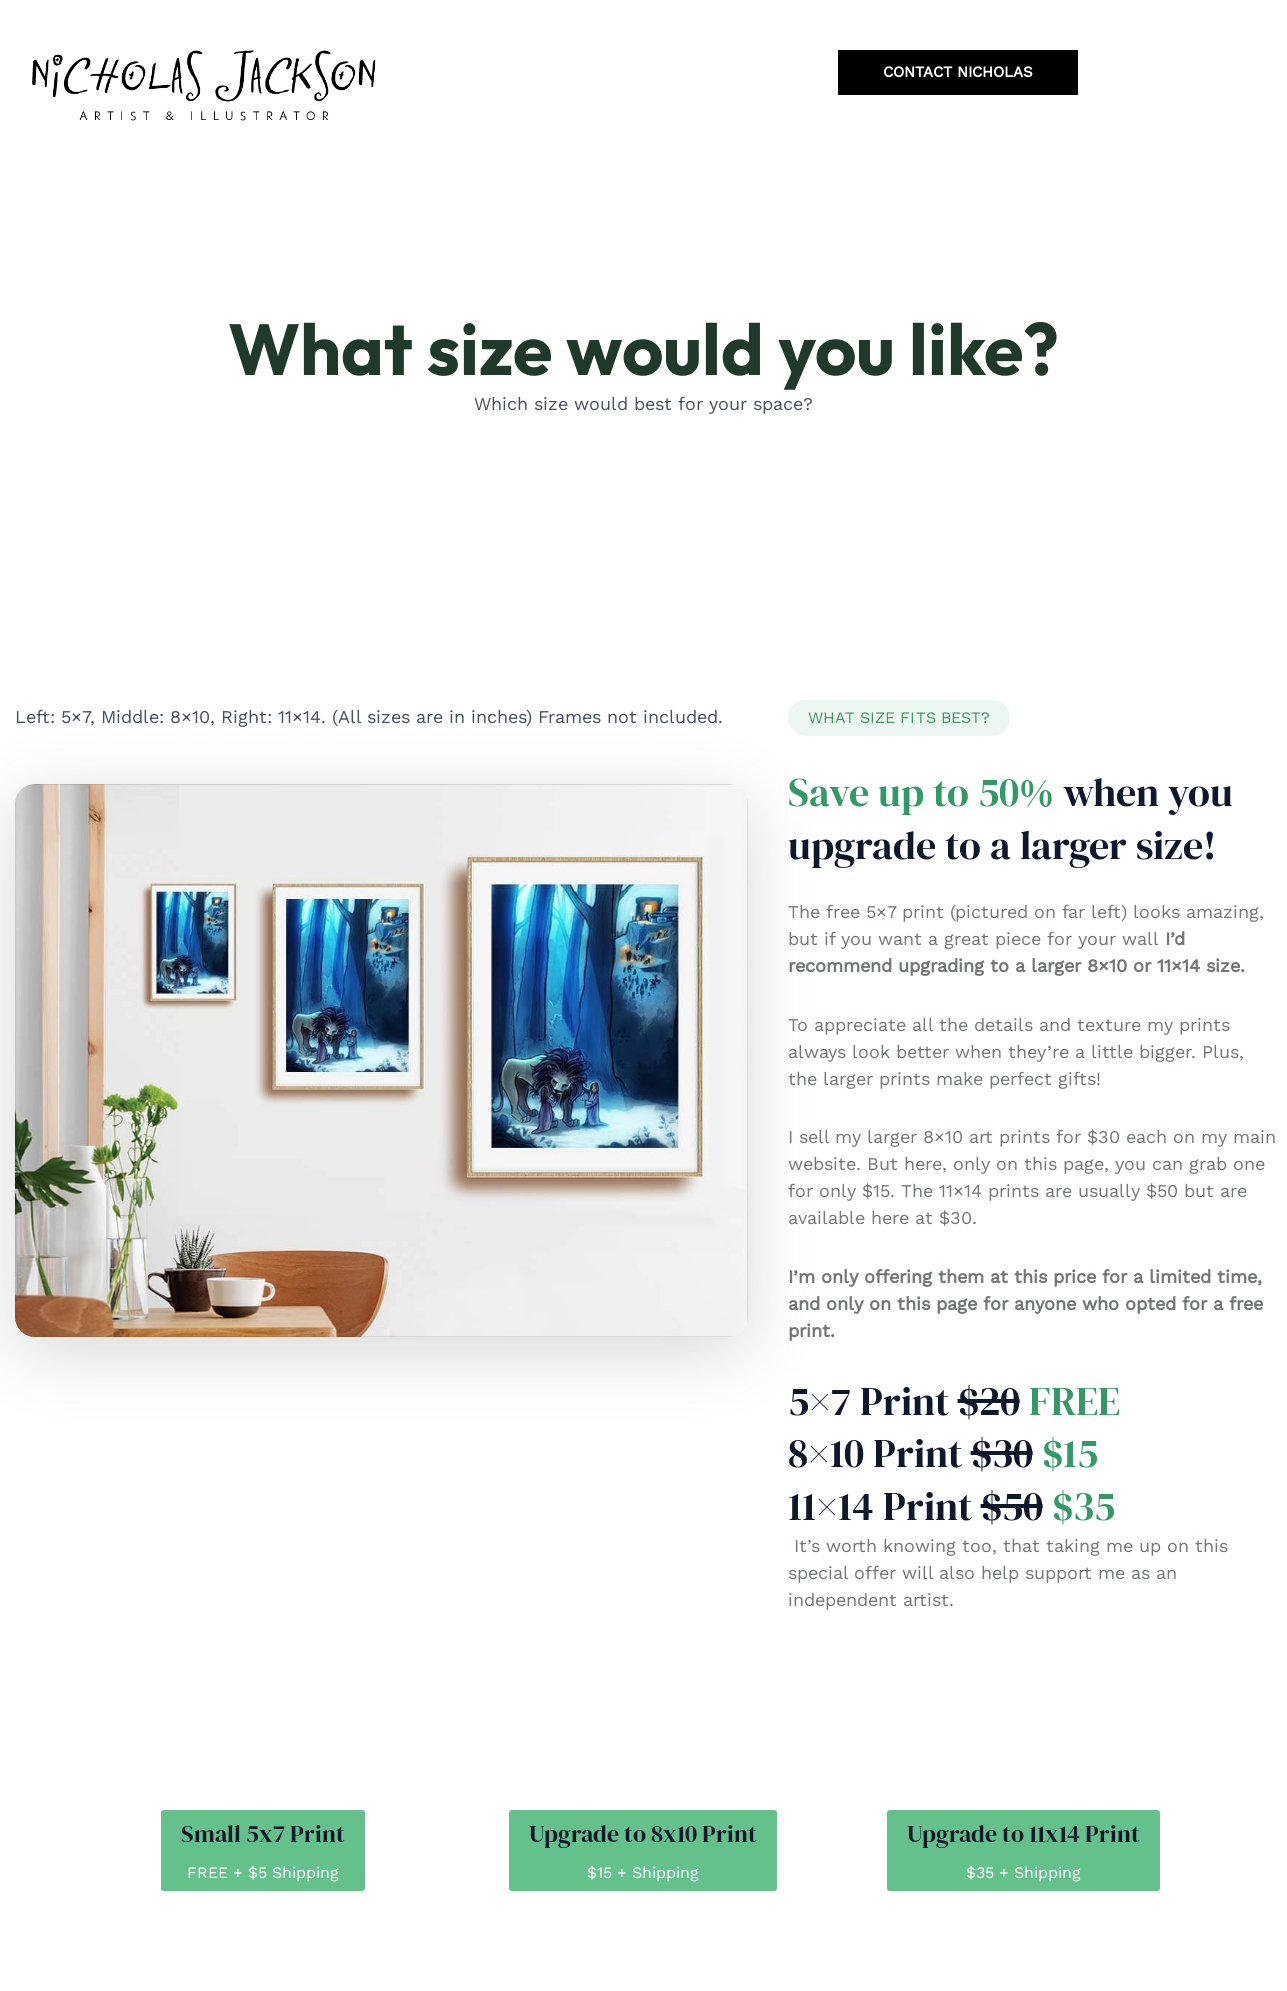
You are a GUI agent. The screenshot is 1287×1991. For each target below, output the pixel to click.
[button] (899, 718)
